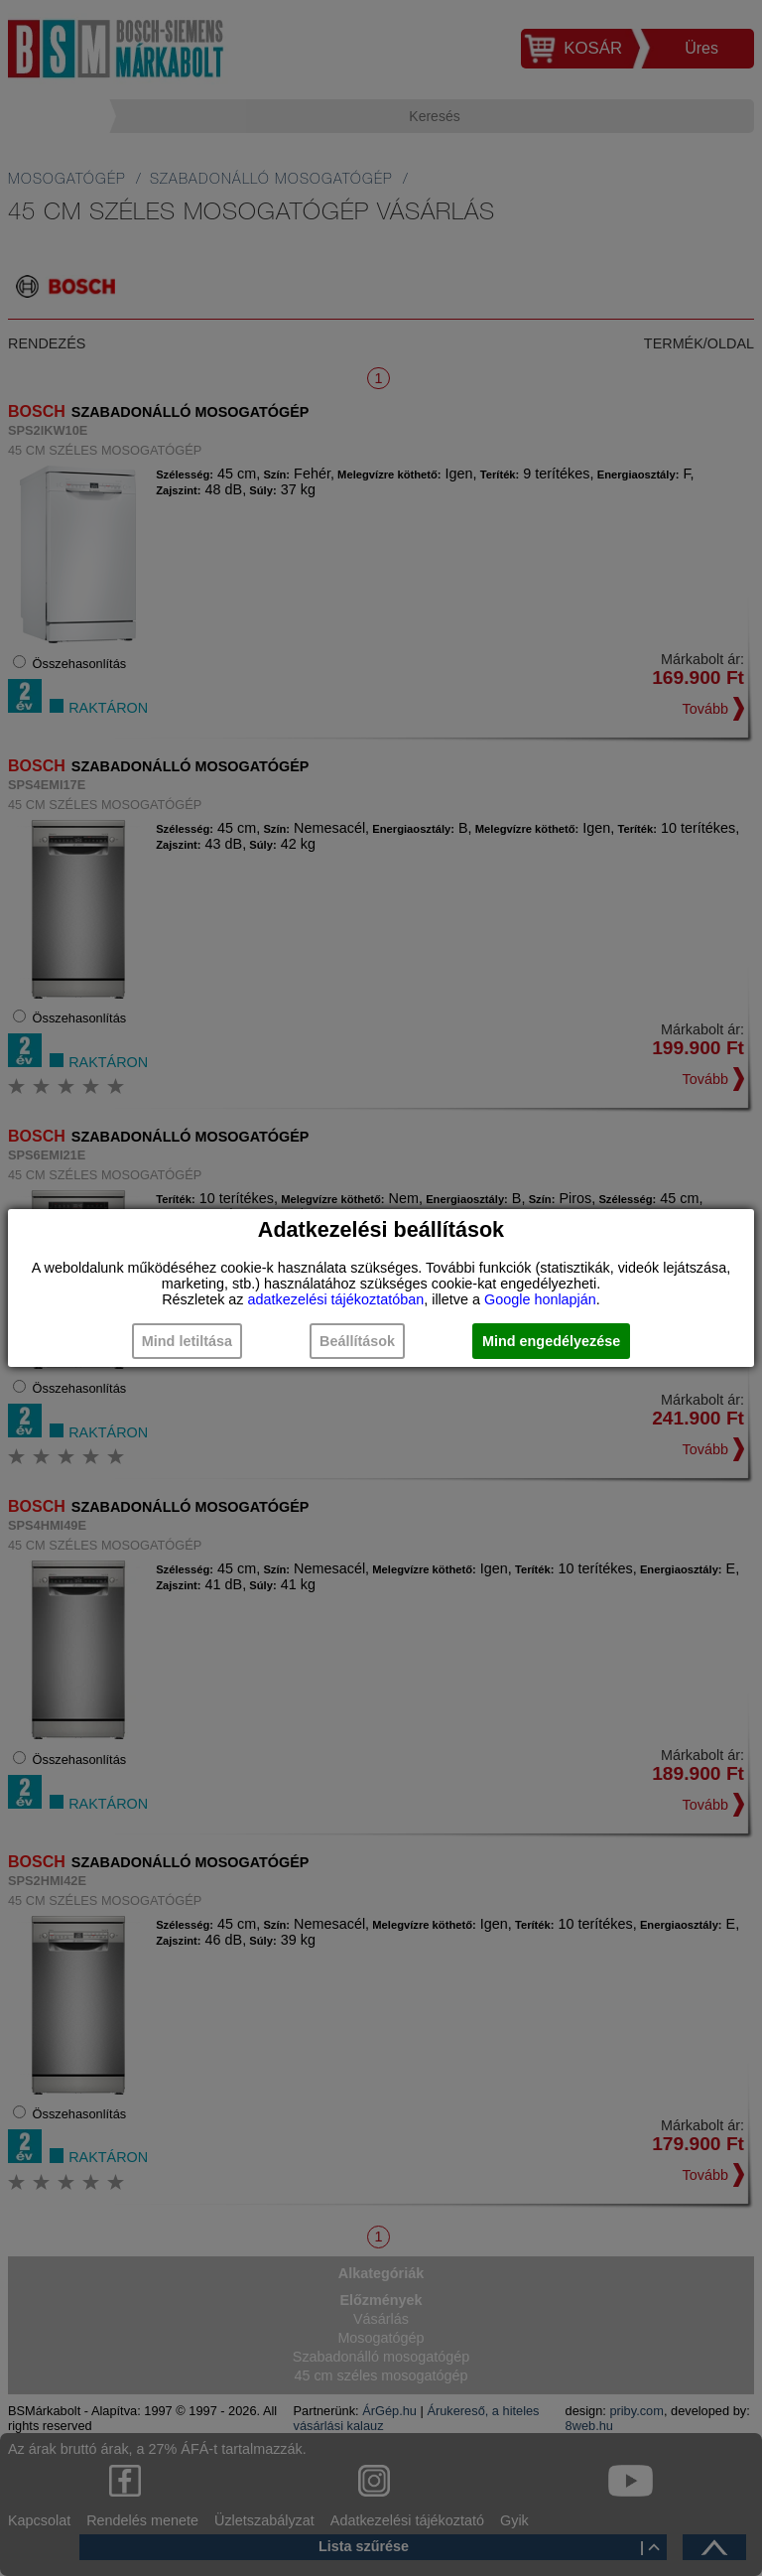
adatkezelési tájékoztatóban (336, 1299)
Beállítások (357, 1341)
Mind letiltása (187, 1341)
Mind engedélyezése (551, 1341)
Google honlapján (540, 1299)
